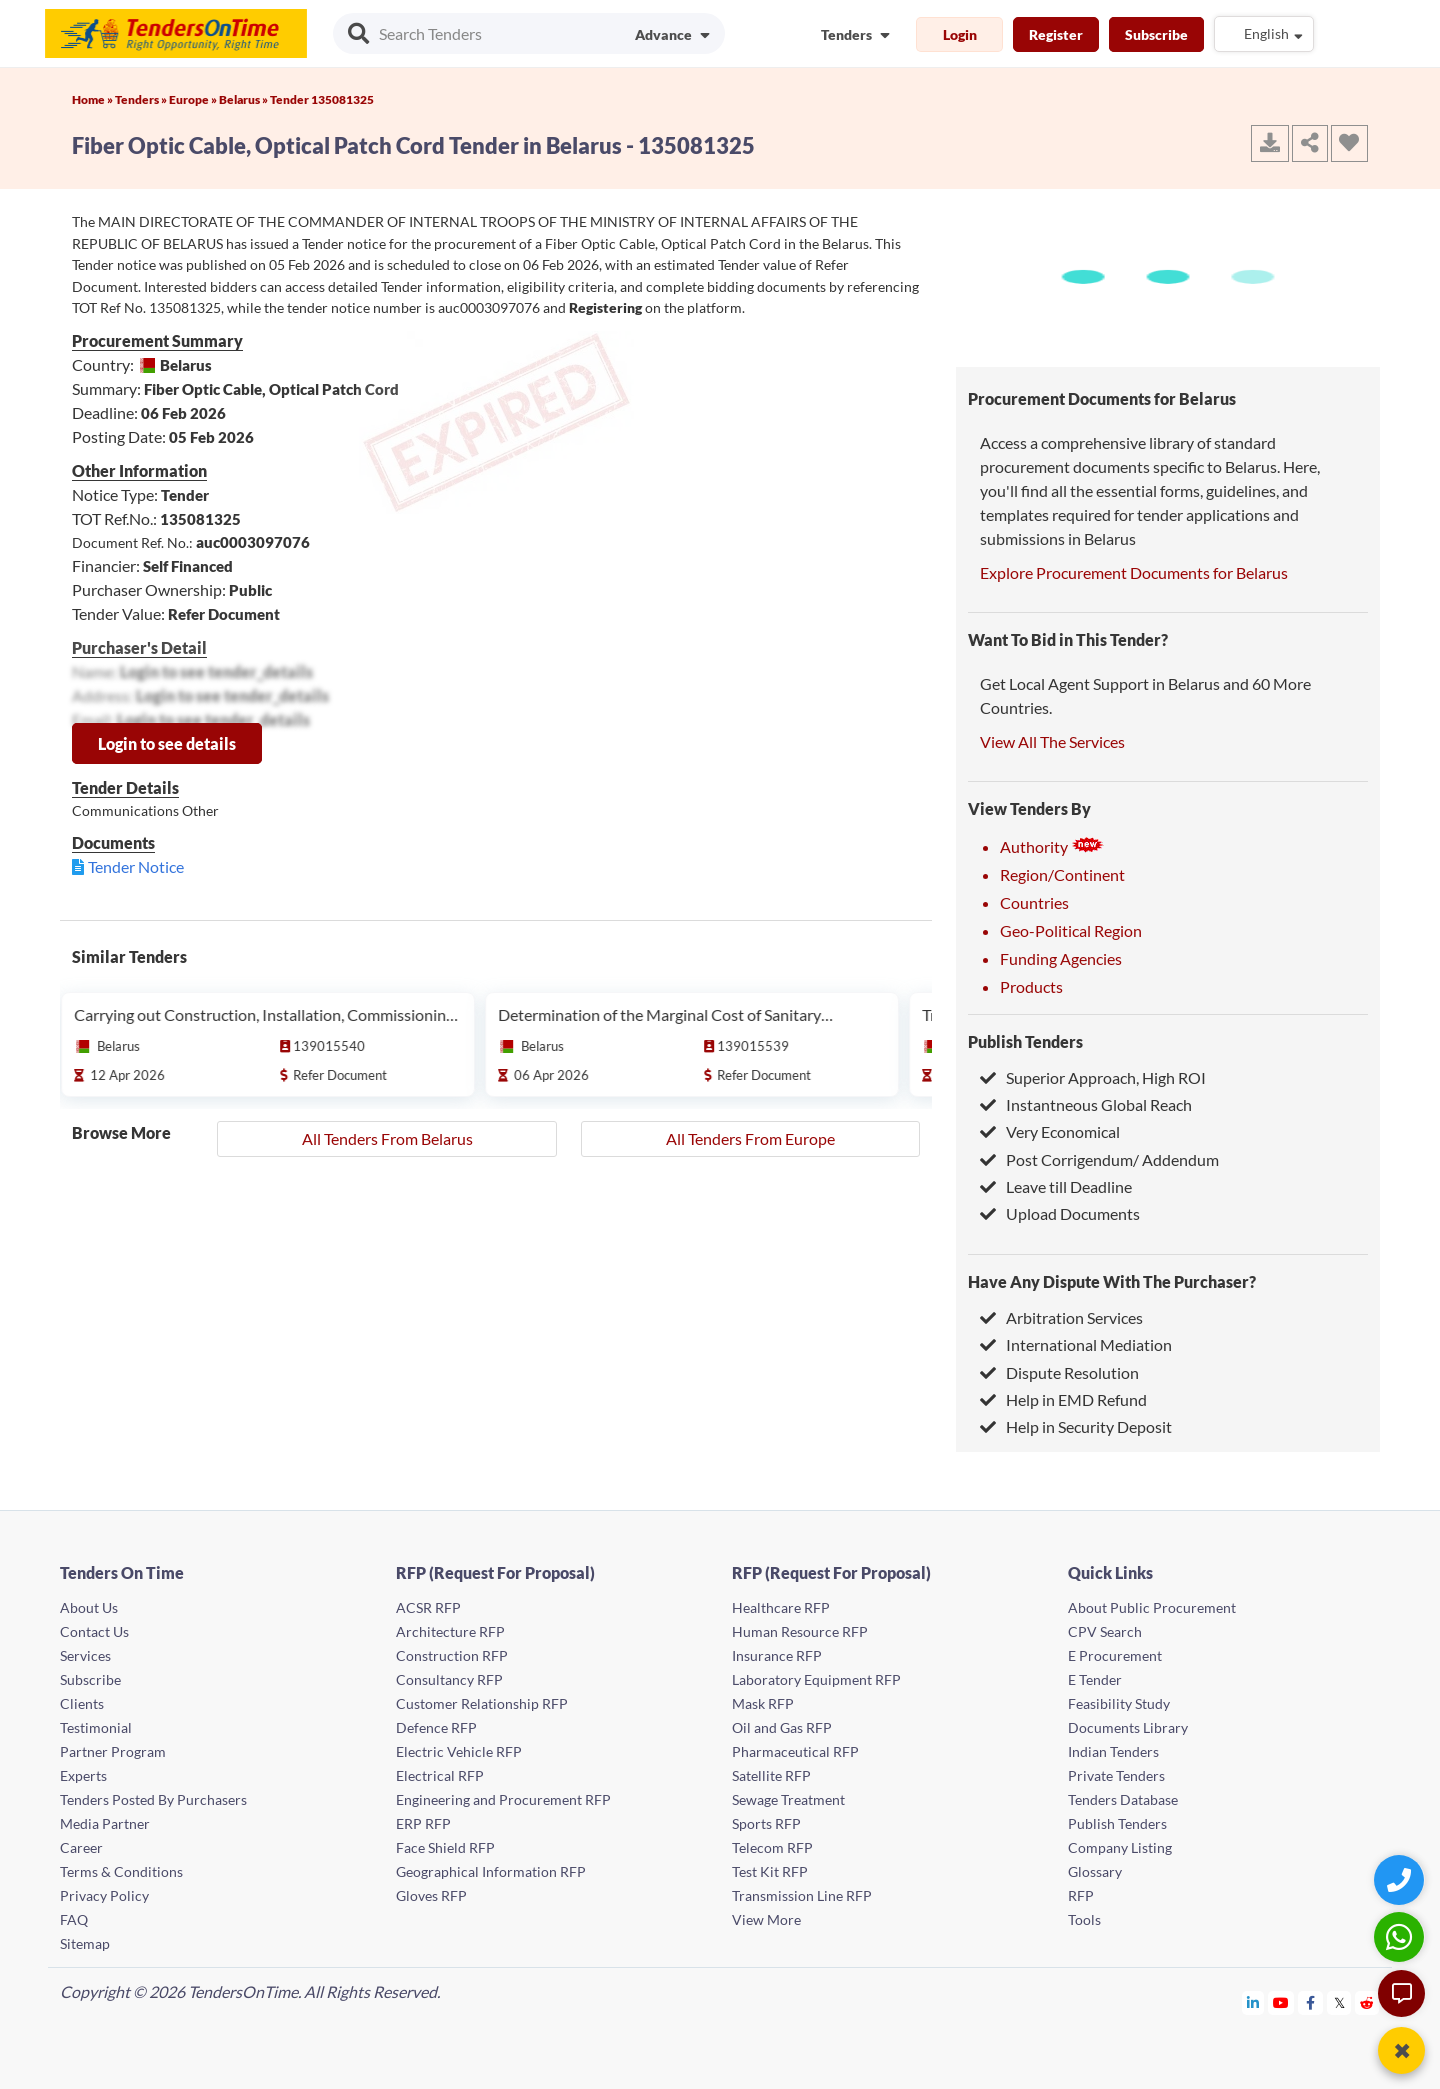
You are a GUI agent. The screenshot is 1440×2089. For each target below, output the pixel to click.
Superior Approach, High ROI (1093, 1077)
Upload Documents (1060, 1213)
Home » (93, 99)
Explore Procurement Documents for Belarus (1134, 572)
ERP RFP (423, 1823)
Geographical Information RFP (491, 1871)
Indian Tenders (1113, 1751)
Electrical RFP (440, 1775)
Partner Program (113, 1751)
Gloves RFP (431, 1895)
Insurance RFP (777, 1655)
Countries (1034, 902)
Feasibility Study (1119, 1703)
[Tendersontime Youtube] (1281, 2002)
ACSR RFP (428, 1607)
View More (766, 1919)
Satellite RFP (771, 1775)
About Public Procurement (1152, 1607)
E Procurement (1115, 1655)
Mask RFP (763, 1703)
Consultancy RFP (449, 1679)
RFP (1081, 1895)
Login (960, 34)
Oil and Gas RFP (782, 1727)
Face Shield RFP (445, 1847)
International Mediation (1076, 1344)
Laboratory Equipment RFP (816, 1679)
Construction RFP (452, 1655)
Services (85, 1655)
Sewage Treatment (788, 1799)
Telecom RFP (772, 1847)
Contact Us (94, 1631)
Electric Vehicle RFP (459, 1751)
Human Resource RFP (800, 1631)
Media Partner (105, 1823)
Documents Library (1128, 1727)
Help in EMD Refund (1063, 1399)
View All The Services (1052, 741)
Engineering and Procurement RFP (503, 1799)
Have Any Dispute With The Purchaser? (1112, 1281)
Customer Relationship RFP (482, 1703)
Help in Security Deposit (1076, 1426)
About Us (89, 1607)
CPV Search (1105, 1631)
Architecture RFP (450, 1631)
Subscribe (1156, 34)
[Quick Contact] (1401, 1879)
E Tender (1095, 1679)
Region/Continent (1062, 874)
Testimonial (96, 1727)
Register (1056, 34)
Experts (83, 1775)
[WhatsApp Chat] (1401, 1936)
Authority (1052, 846)
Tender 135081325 (322, 99)
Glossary (1095, 1871)
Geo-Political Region (1071, 930)
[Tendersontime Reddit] (1367, 2002)
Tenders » (142, 99)
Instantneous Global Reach (1086, 1104)
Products (1031, 986)
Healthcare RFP (781, 1607)
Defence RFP (436, 1727)
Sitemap (85, 1943)
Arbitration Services (1061, 1317)
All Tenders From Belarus (387, 1138)
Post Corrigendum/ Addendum (1099, 1159)
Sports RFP (766, 1823)
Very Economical (1050, 1131)
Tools (1084, 1919)
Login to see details (167, 743)
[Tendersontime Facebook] (1311, 2002)
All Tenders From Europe (750, 1138)
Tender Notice (136, 866)
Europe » (194, 99)
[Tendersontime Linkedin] (1253, 2002)
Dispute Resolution (1059, 1372)
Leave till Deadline (1056, 1186)
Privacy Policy (104, 1895)
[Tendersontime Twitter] (1339, 2002)
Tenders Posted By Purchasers (153, 1799)
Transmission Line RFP (802, 1895)
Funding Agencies (1061, 958)
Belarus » (244, 99)
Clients (82, 1703)
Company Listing (1120, 1847)
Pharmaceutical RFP (795, 1751)
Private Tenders (1116, 1775)
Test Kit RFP (770, 1871)
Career (81, 1847)
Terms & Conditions (121, 1871)
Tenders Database (1123, 1799)
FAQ (74, 1919)
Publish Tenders (1025, 1041)
